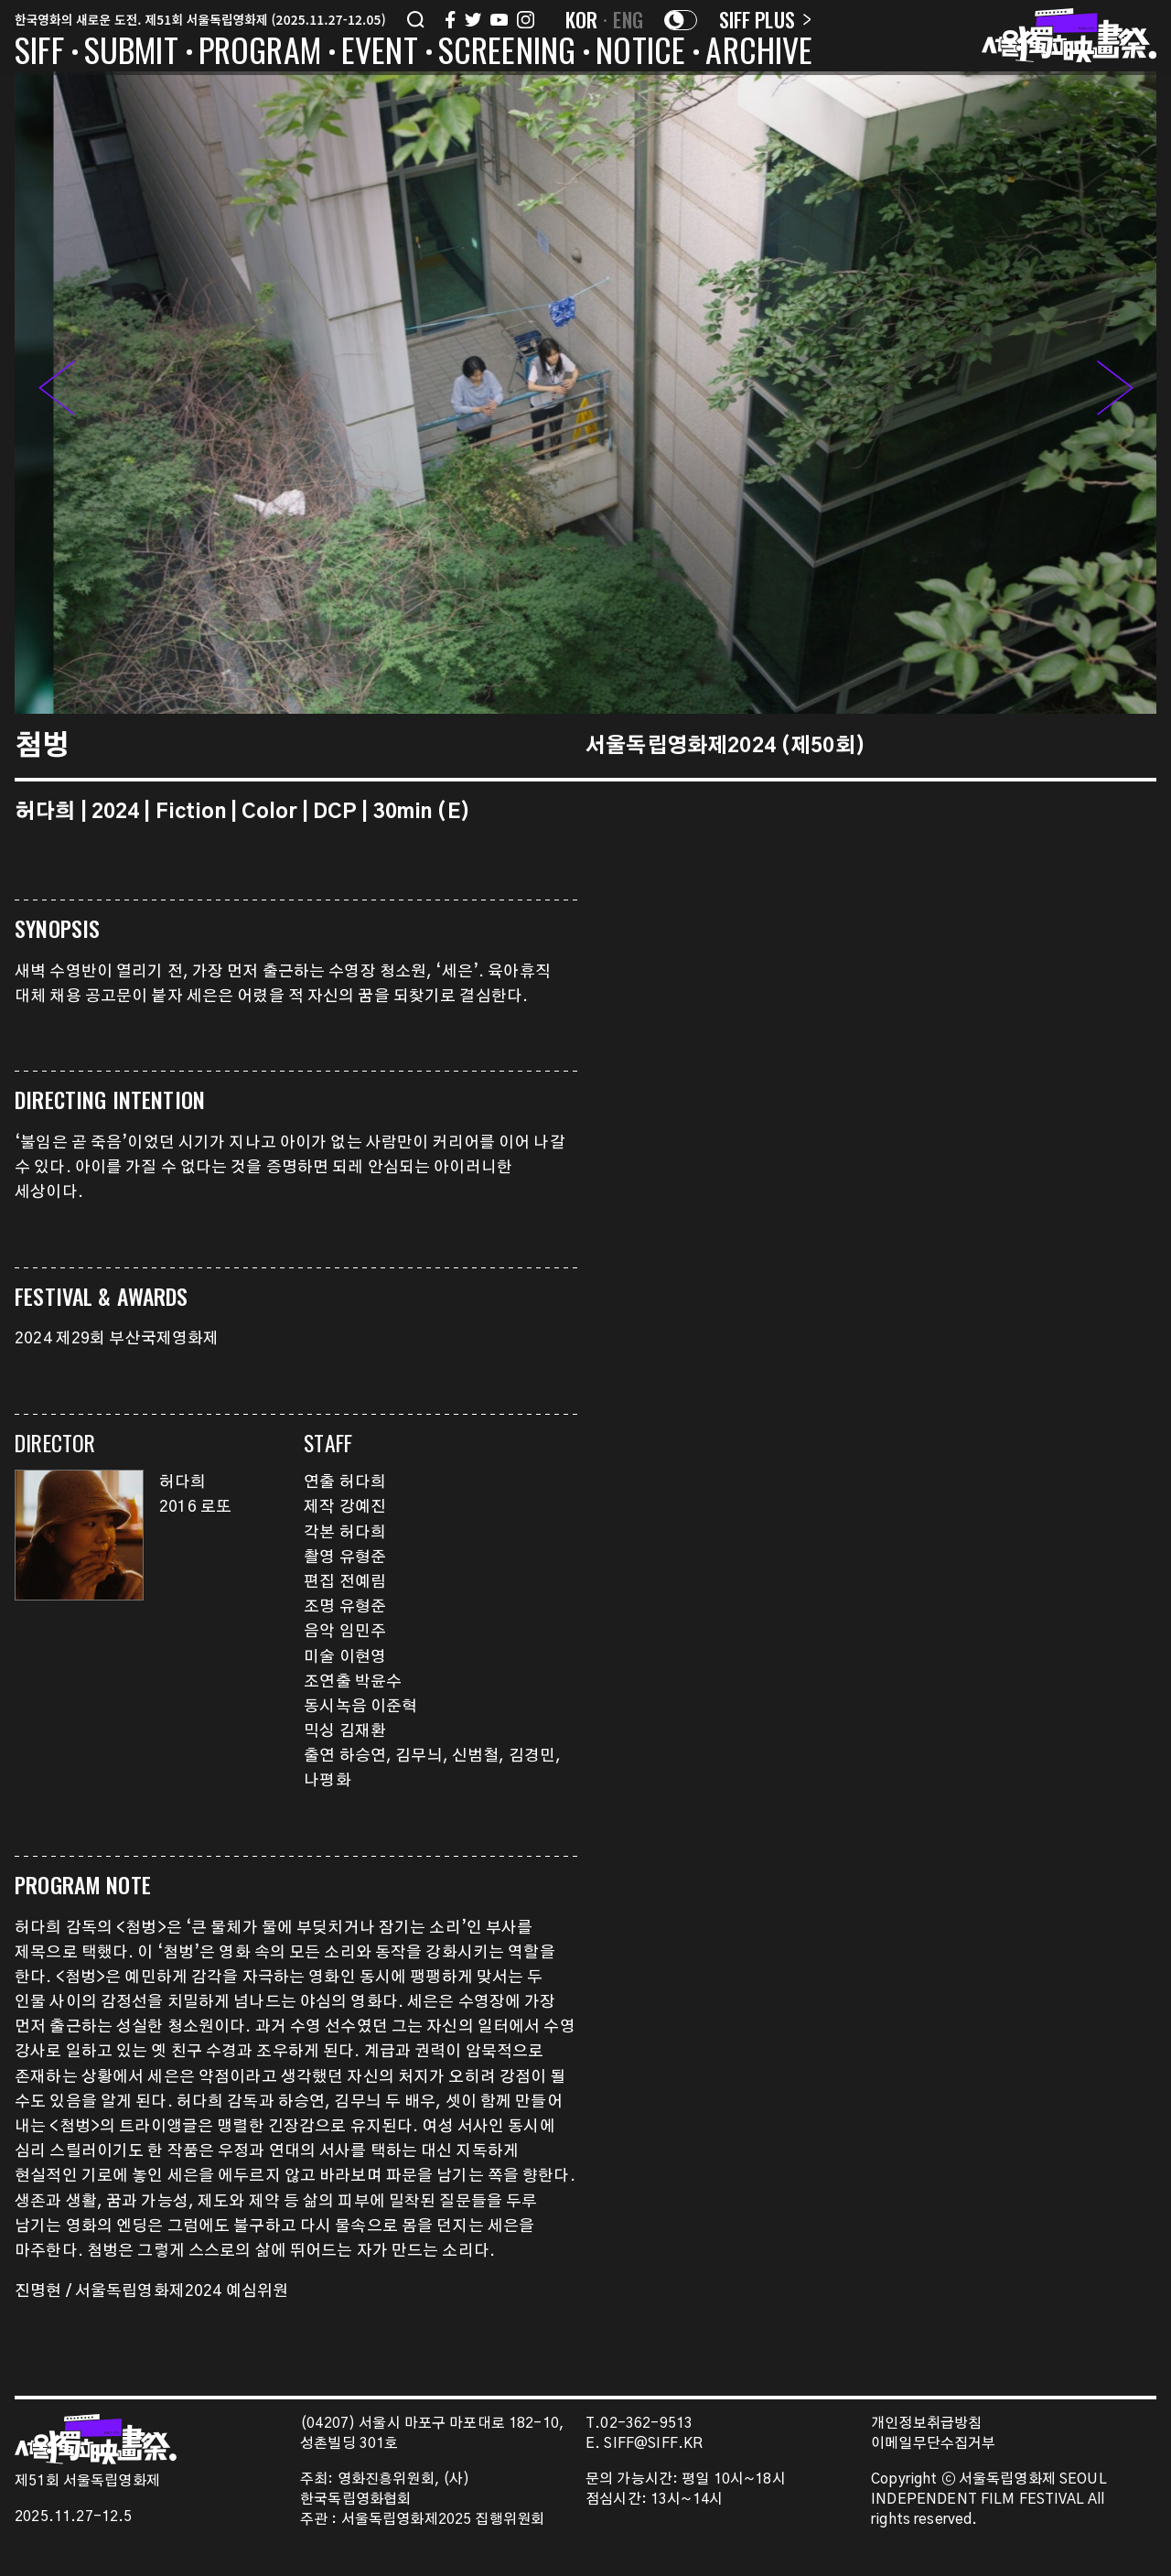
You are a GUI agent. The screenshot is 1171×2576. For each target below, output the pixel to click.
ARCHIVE (758, 53)
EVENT (379, 53)
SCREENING (507, 53)
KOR (581, 19)
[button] (1115, 393)
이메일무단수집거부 (933, 2444)
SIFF (39, 53)
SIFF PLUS (765, 19)
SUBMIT (131, 53)
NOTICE (640, 53)
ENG (628, 19)
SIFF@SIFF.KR (653, 2444)
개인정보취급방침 (926, 2423)
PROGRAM (260, 53)
